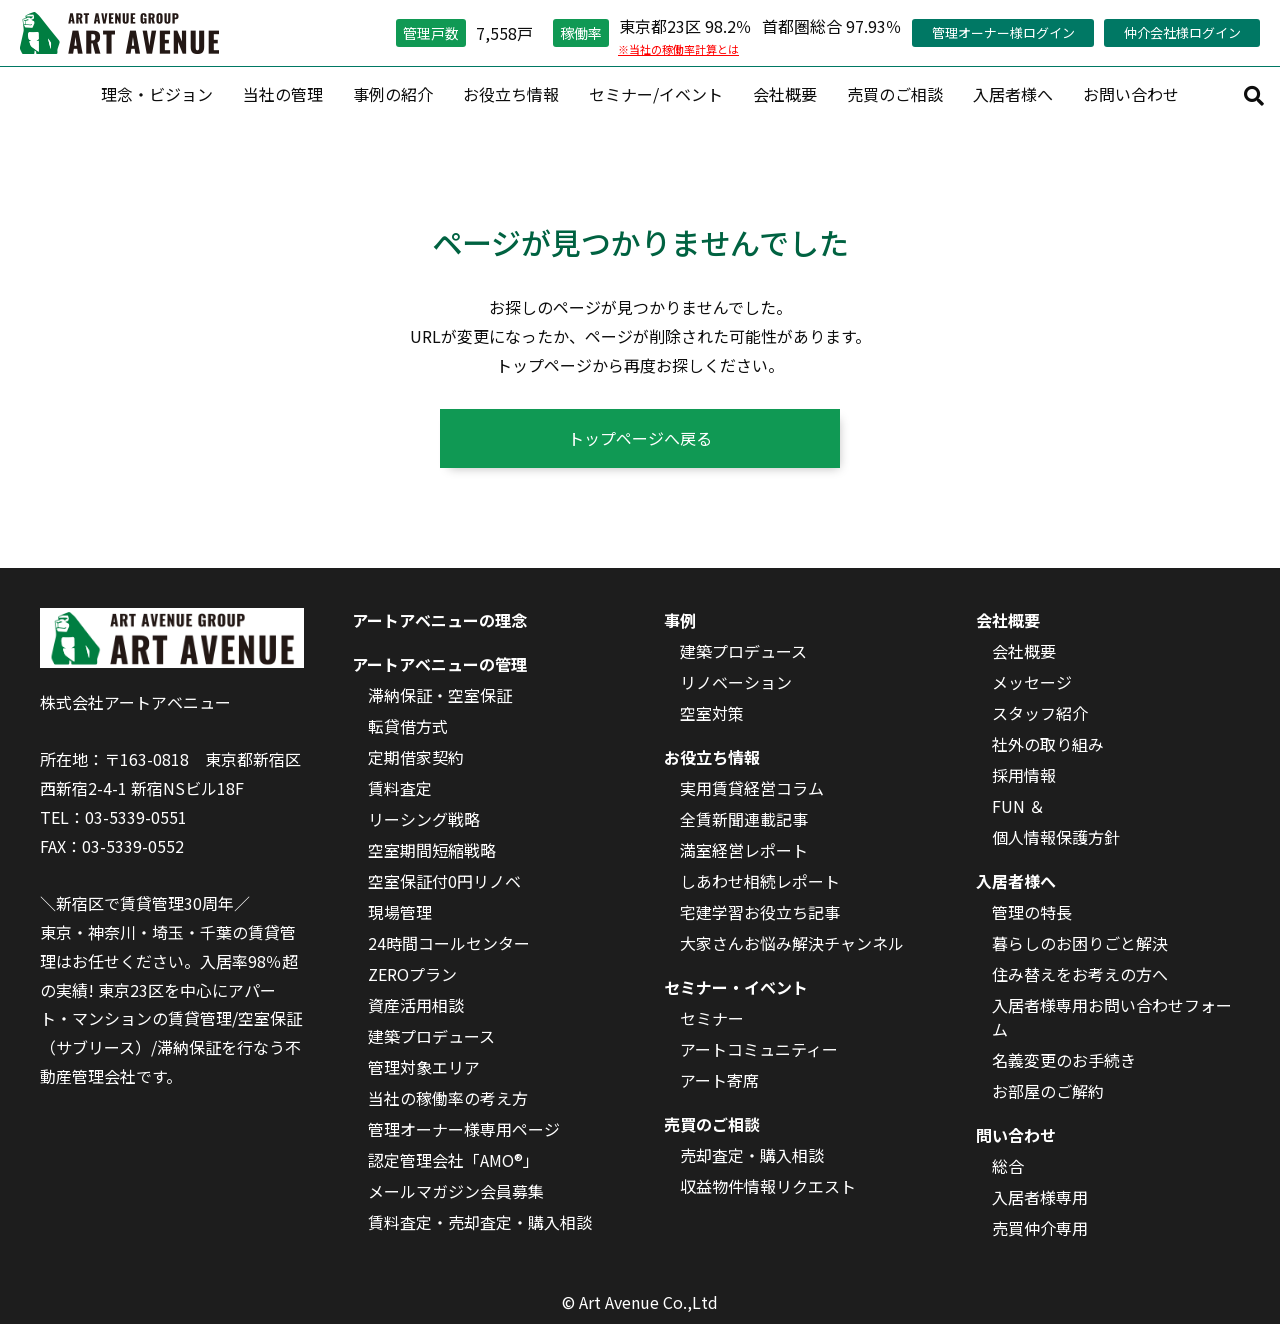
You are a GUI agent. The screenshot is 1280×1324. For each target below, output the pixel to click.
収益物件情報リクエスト (768, 1186)
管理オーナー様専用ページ (464, 1129)
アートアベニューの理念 (439, 620)
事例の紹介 (393, 94)
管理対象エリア (424, 1067)
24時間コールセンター (449, 943)
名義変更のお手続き (1064, 1060)
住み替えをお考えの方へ (1080, 974)
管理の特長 (1032, 912)
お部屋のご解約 (1048, 1091)
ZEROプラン (412, 974)
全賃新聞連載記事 (744, 819)
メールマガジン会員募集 (456, 1191)
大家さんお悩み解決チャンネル (792, 943)
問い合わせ (1016, 1135)
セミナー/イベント (656, 94)
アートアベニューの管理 (439, 664)
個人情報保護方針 (1056, 837)
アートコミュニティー (759, 1049)
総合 (1008, 1166)
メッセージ (1032, 682)
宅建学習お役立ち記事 (760, 912)
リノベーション (736, 682)
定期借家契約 (416, 757)
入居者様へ (1013, 94)
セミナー (712, 1018)
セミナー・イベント (736, 987)
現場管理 (400, 912)
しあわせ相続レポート (760, 881)
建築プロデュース (431, 1036)
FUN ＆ (1018, 806)
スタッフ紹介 (1040, 713)
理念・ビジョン (157, 94)
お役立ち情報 (511, 94)
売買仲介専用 (1040, 1228)
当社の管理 (283, 94)
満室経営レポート (744, 850)
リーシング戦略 (424, 819)
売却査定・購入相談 (752, 1155)
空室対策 (712, 713)
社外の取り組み (1048, 744)
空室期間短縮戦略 (432, 850)
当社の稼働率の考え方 (448, 1098)
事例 (680, 620)
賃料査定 (400, 788)
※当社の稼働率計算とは (678, 49)
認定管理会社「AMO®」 (453, 1160)
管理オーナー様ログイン (1003, 32)
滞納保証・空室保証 (440, 695)
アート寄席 (719, 1080)
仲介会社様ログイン (1182, 32)
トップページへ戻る (640, 438)
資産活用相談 (416, 1005)
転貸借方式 (408, 726)
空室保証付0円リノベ (444, 881)
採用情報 (1024, 775)
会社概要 (785, 94)
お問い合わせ (1131, 94)
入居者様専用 (1040, 1197)
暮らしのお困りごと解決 (1080, 943)
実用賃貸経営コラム (752, 788)
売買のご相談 (895, 94)
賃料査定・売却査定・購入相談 (480, 1222)
